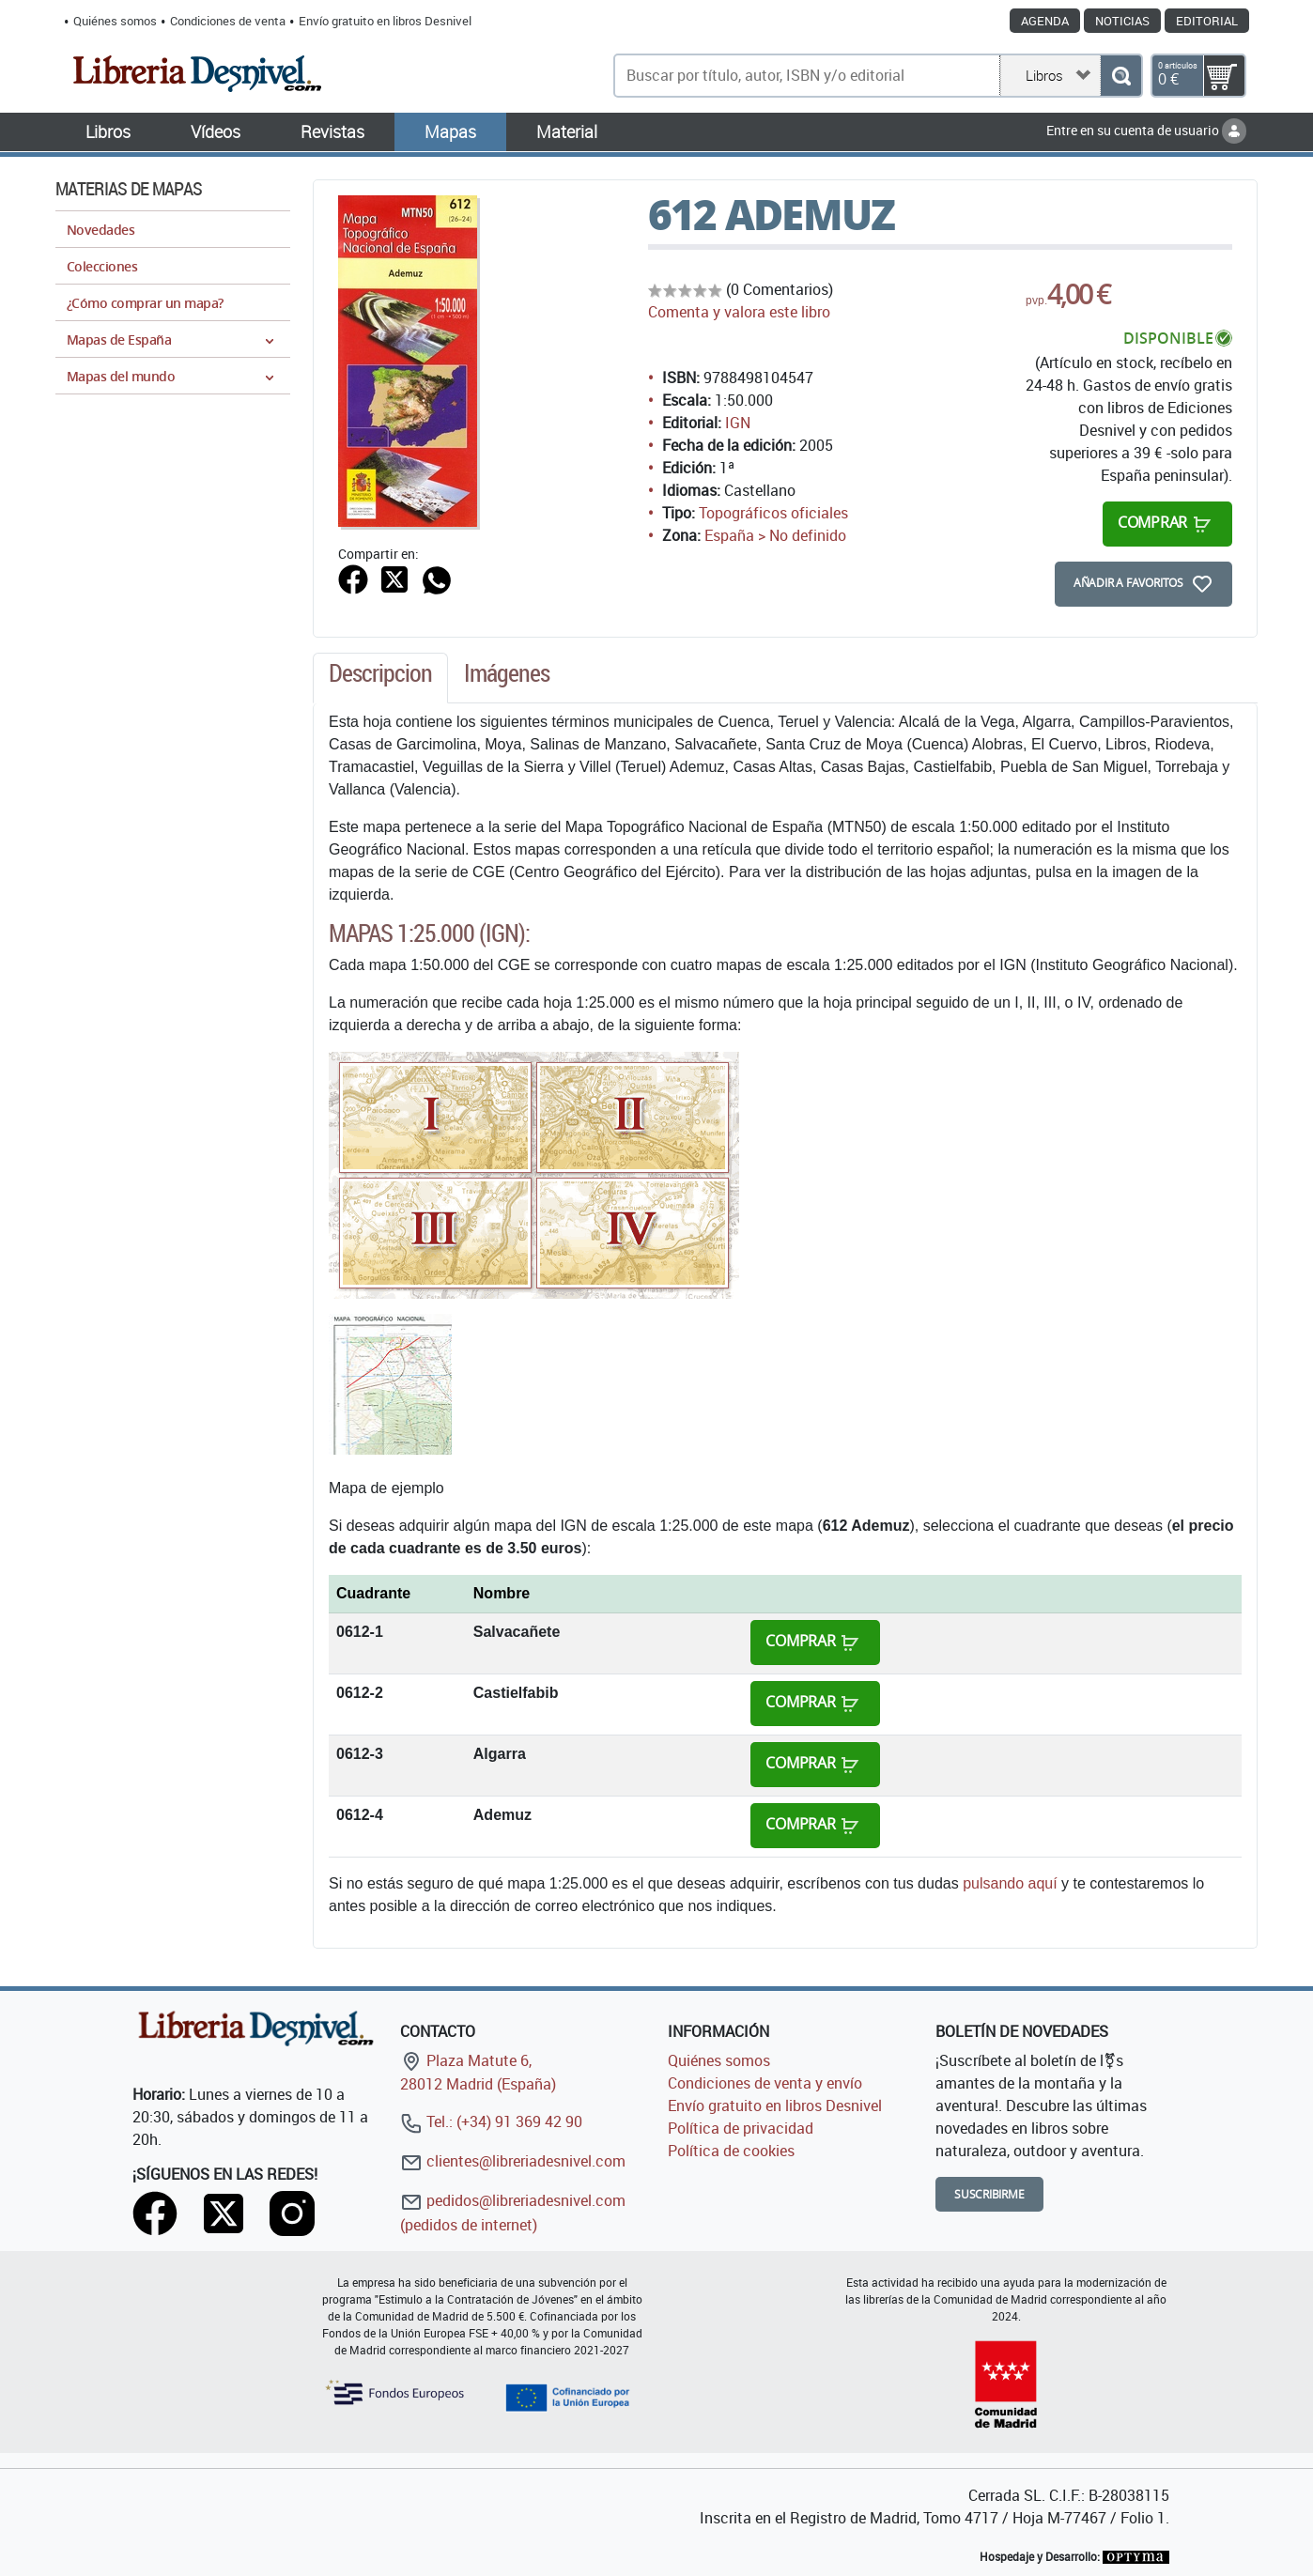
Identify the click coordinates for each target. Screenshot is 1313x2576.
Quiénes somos (115, 20)
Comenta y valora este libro (739, 311)
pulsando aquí (1010, 1883)
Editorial (1207, 20)
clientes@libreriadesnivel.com (513, 2161)
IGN (737, 422)
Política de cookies (731, 2150)
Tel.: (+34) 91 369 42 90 (491, 2121)
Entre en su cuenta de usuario (1146, 130)
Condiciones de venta (228, 20)
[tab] (380, 678)
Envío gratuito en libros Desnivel (385, 20)
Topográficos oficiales (773, 512)
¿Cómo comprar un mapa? (145, 303)
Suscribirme (989, 2194)
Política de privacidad (740, 2128)
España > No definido (775, 535)
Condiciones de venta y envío (765, 2083)
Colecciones (102, 266)
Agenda (1045, 20)
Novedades (100, 230)
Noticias (1122, 20)
